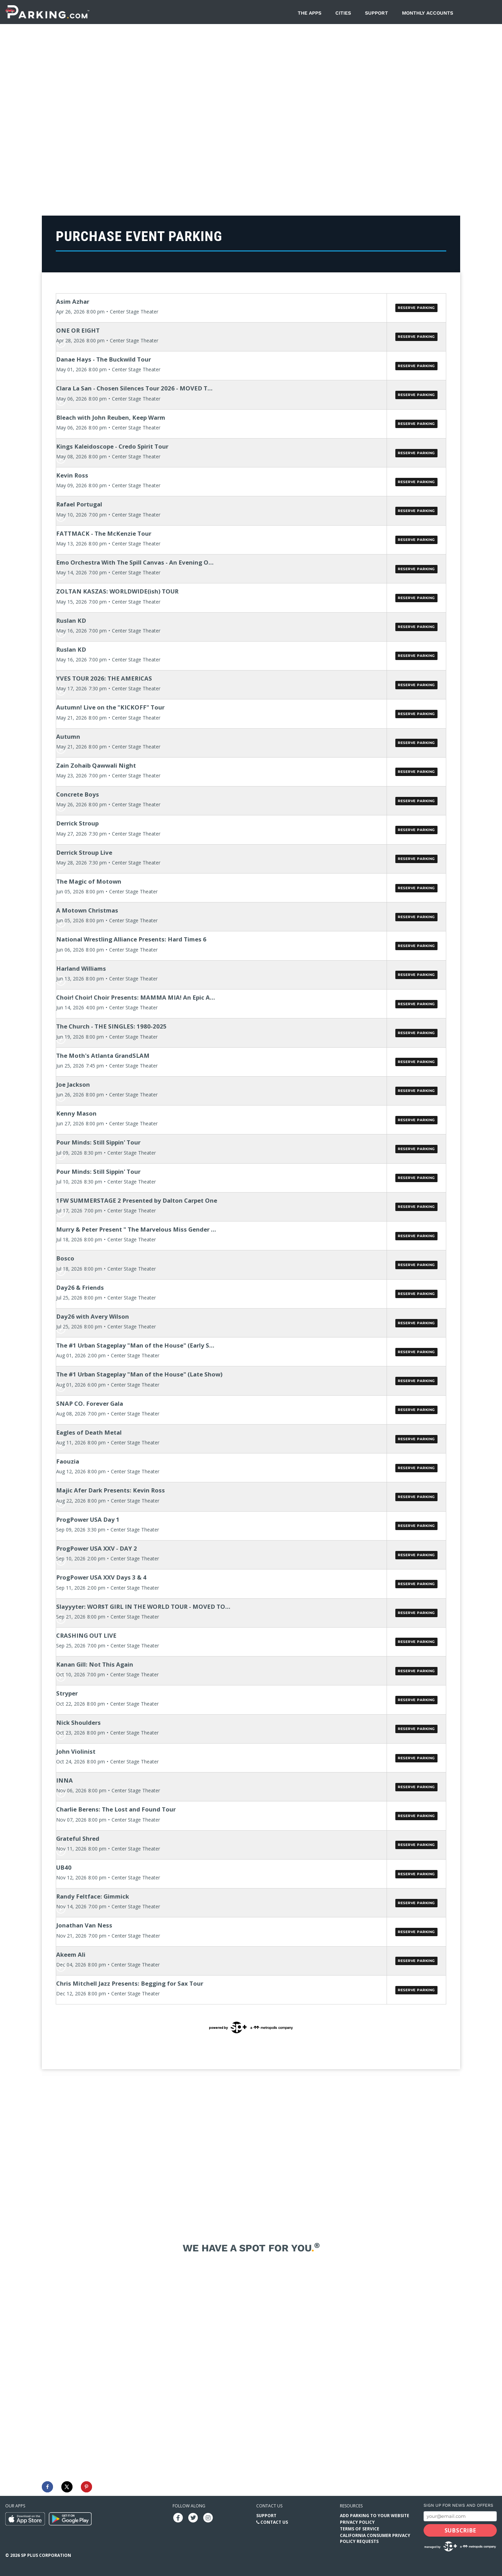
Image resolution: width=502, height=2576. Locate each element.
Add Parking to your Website (374, 2516)
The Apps (309, 13)
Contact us (269, 2506)
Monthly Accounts (427, 13)
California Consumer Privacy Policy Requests (375, 2538)
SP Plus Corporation (46, 2555)
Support (376, 13)
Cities (343, 13)
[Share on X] (67, 2486)
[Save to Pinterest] (86, 2486)
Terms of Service (359, 2529)
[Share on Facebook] (47, 2486)
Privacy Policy (357, 2522)
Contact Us (274, 2522)
